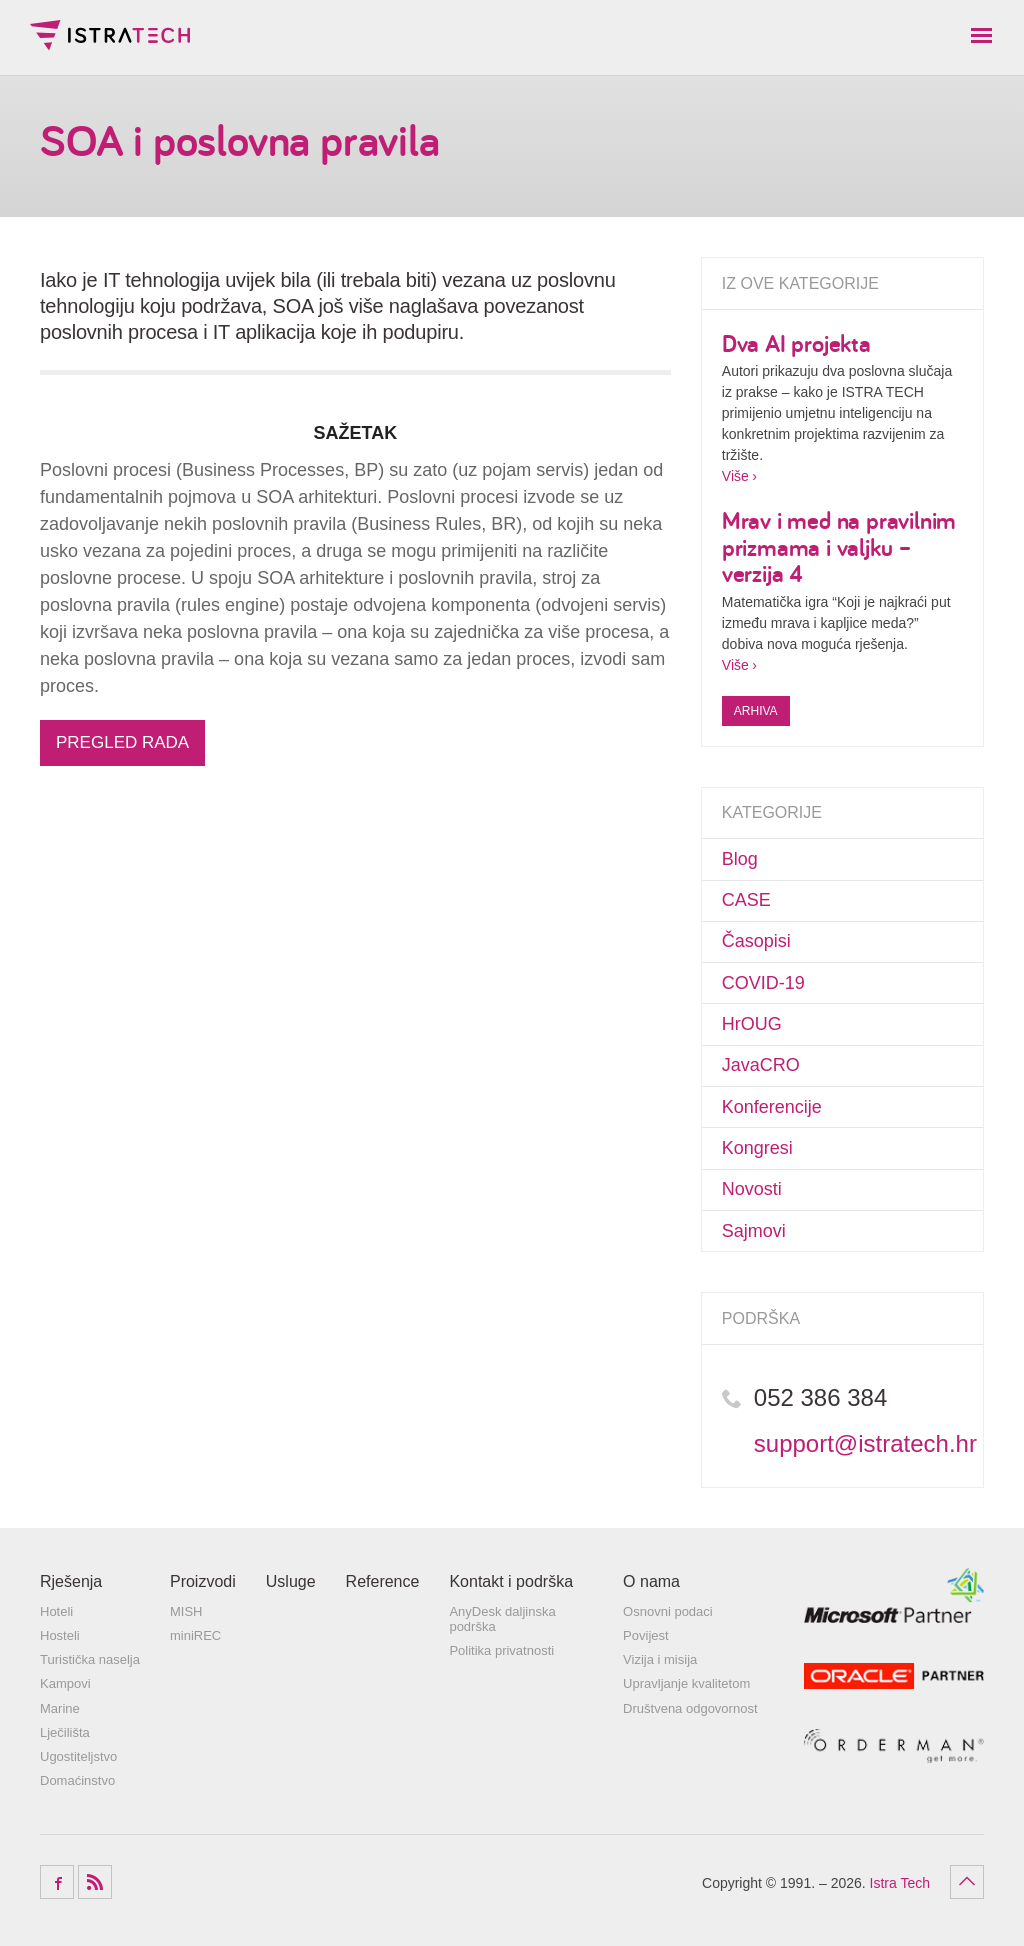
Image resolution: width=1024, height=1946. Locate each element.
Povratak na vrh (967, 1882)
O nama (651, 1581)
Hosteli (60, 1635)
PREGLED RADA (122, 742)
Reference (383, 1581)
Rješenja (71, 1581)
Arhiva (756, 711)
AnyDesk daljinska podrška (502, 1619)
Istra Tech (110, 35)
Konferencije (772, 1107)
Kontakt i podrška (511, 1581)
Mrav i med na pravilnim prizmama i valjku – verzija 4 (839, 546)
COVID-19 (763, 983)
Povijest (646, 1635)
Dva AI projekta (796, 343)
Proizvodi (203, 1581)
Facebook (57, 1882)
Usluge (291, 1581)
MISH (186, 1611)
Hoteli (56, 1611)
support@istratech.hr (865, 1443)
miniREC (195, 1635)
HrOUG (752, 1024)
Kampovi (65, 1683)
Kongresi (757, 1148)
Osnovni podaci (668, 1611)
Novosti (752, 1189)
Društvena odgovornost (690, 1708)
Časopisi (756, 941)
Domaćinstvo (77, 1780)
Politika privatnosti (501, 1650)
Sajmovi (754, 1231)
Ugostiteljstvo (78, 1756)
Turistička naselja (90, 1659)
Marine (60, 1708)
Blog (740, 859)
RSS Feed (95, 1882)
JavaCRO (761, 1065)
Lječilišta (65, 1732)
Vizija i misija (660, 1659)
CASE (746, 900)
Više (735, 476)
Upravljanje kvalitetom (686, 1683)
